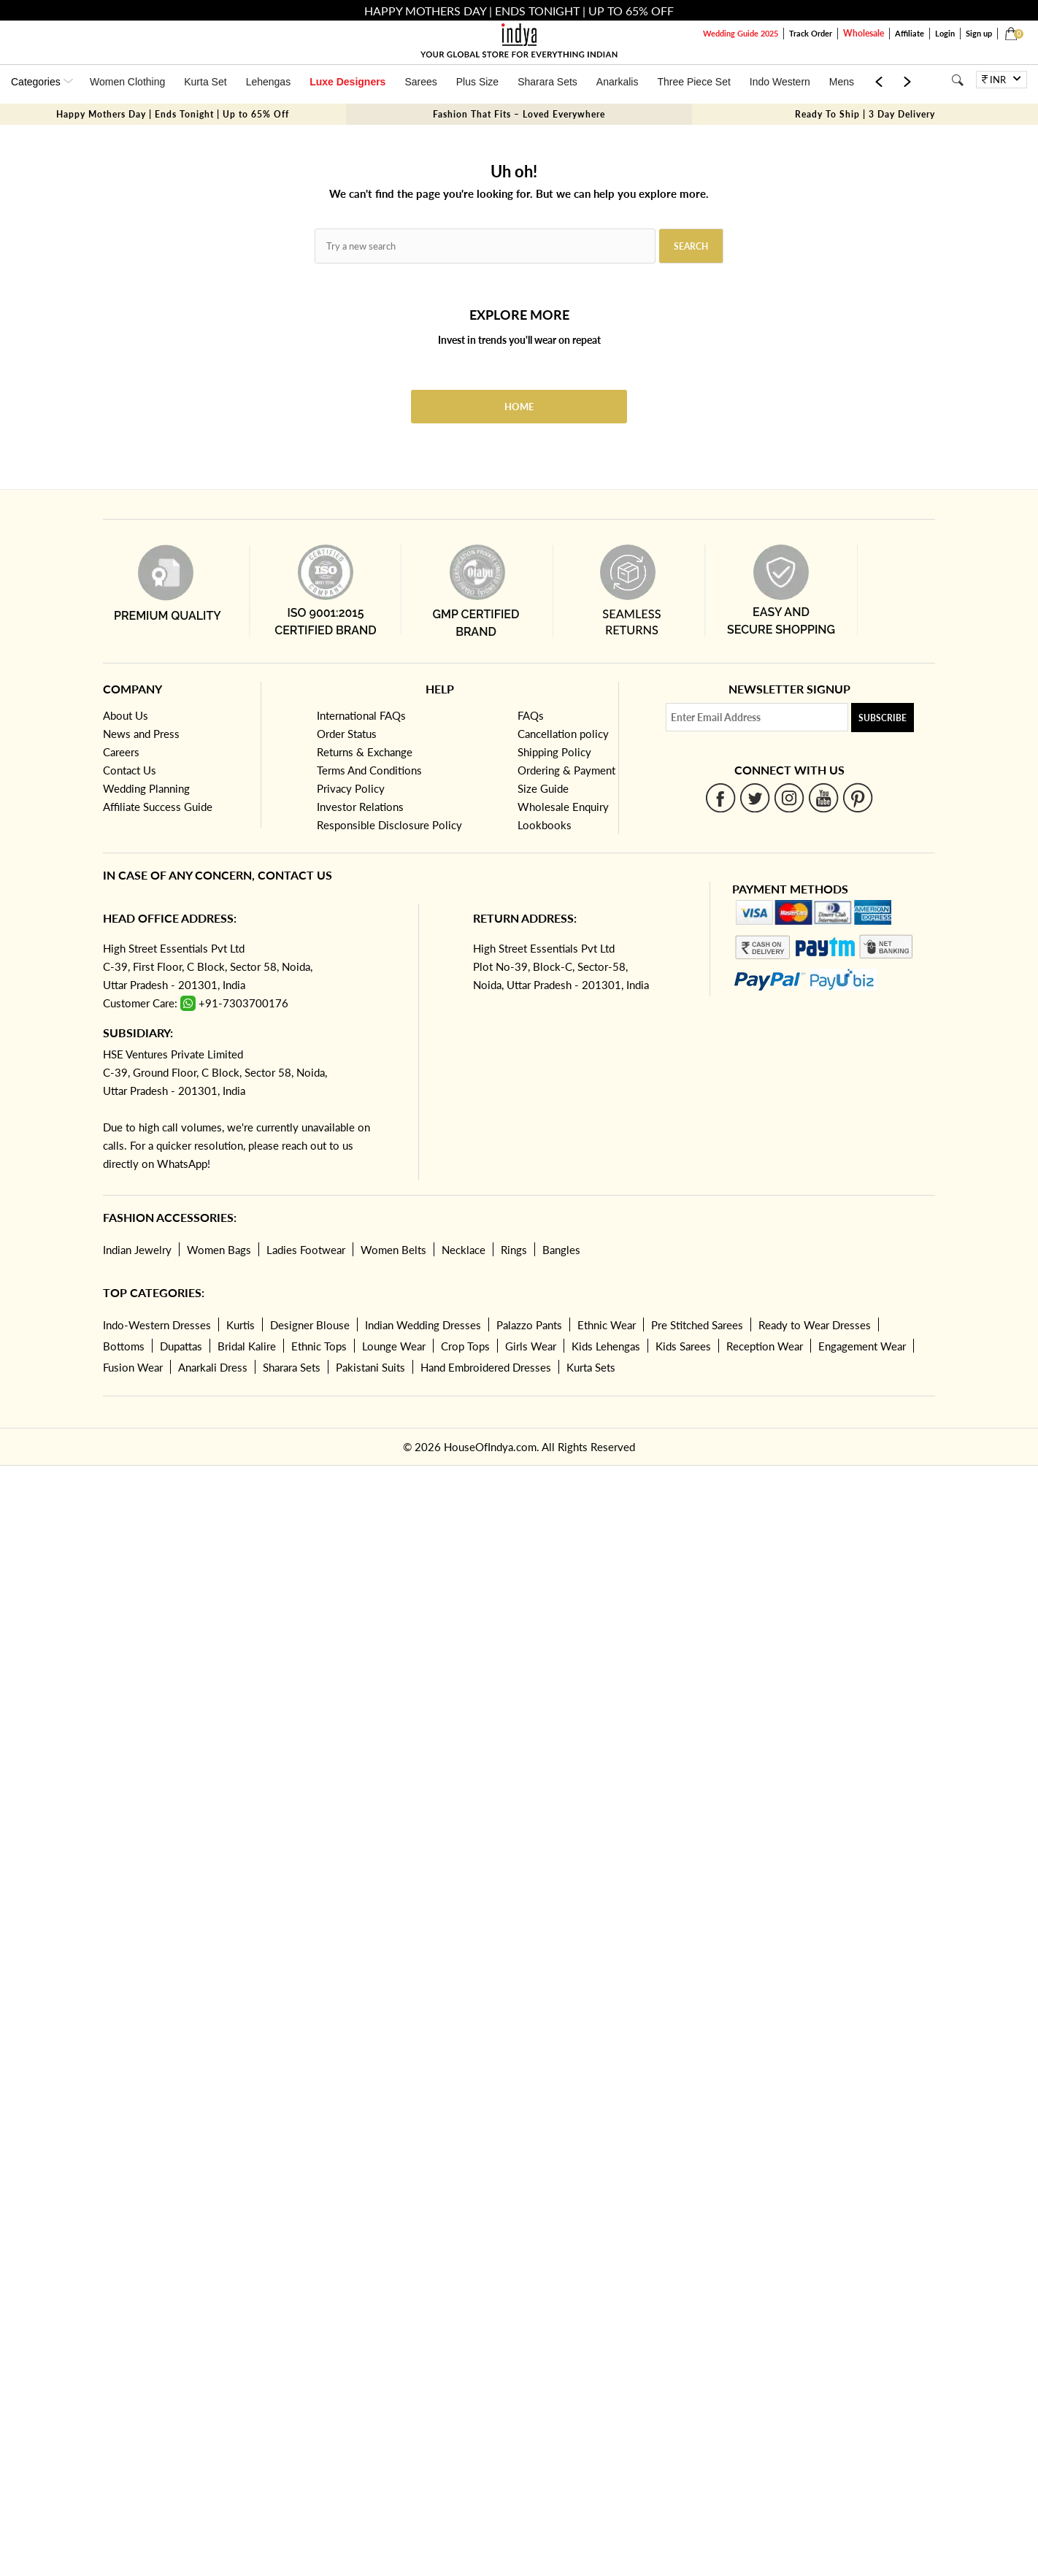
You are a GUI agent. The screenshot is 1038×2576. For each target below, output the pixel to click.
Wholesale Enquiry (563, 806)
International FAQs (361, 715)
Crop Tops (465, 1346)
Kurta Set (205, 82)
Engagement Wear (862, 1346)
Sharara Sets (547, 82)
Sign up (979, 33)
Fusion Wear (133, 1367)
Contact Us (129, 770)
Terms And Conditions (369, 770)
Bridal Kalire (247, 1346)
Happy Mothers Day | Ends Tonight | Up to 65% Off (172, 114)
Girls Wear (530, 1346)
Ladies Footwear (305, 1249)
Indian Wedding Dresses (423, 1324)
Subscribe (882, 717)
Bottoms (124, 1346)
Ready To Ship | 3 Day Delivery (865, 114)
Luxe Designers (347, 82)
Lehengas (268, 82)
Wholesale (863, 33)
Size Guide (543, 788)
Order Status (347, 733)
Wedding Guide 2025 (740, 33)
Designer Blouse (310, 1324)
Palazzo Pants (529, 1324)
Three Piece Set (693, 82)
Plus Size (477, 82)
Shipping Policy (554, 751)
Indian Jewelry (137, 1249)
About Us (125, 715)
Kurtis (240, 1324)
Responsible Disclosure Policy (389, 824)
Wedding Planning (146, 788)
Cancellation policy (563, 733)
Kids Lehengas (606, 1346)
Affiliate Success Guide (157, 806)
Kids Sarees (683, 1346)
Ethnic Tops (319, 1346)
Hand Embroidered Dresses (485, 1367)
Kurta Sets (590, 1367)
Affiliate (909, 33)
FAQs (531, 715)
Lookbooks (545, 824)
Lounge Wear (394, 1346)
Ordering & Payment (566, 770)
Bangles (561, 1249)
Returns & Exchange (364, 751)
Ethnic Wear (606, 1324)
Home (519, 406)
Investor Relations (360, 806)
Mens (841, 82)
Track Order (810, 33)
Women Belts (393, 1249)
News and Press (141, 733)
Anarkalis (617, 82)
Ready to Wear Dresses (814, 1324)
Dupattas (181, 1346)
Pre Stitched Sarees (697, 1324)
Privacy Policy (351, 788)
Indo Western (780, 82)
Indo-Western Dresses (157, 1324)
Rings (514, 1249)
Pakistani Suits (370, 1367)
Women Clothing (127, 82)
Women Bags (219, 1249)
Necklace (463, 1249)
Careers (121, 751)
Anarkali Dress (212, 1367)
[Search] (957, 80)
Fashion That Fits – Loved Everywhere (519, 114)
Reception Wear (764, 1346)
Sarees (420, 82)
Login (945, 33)
